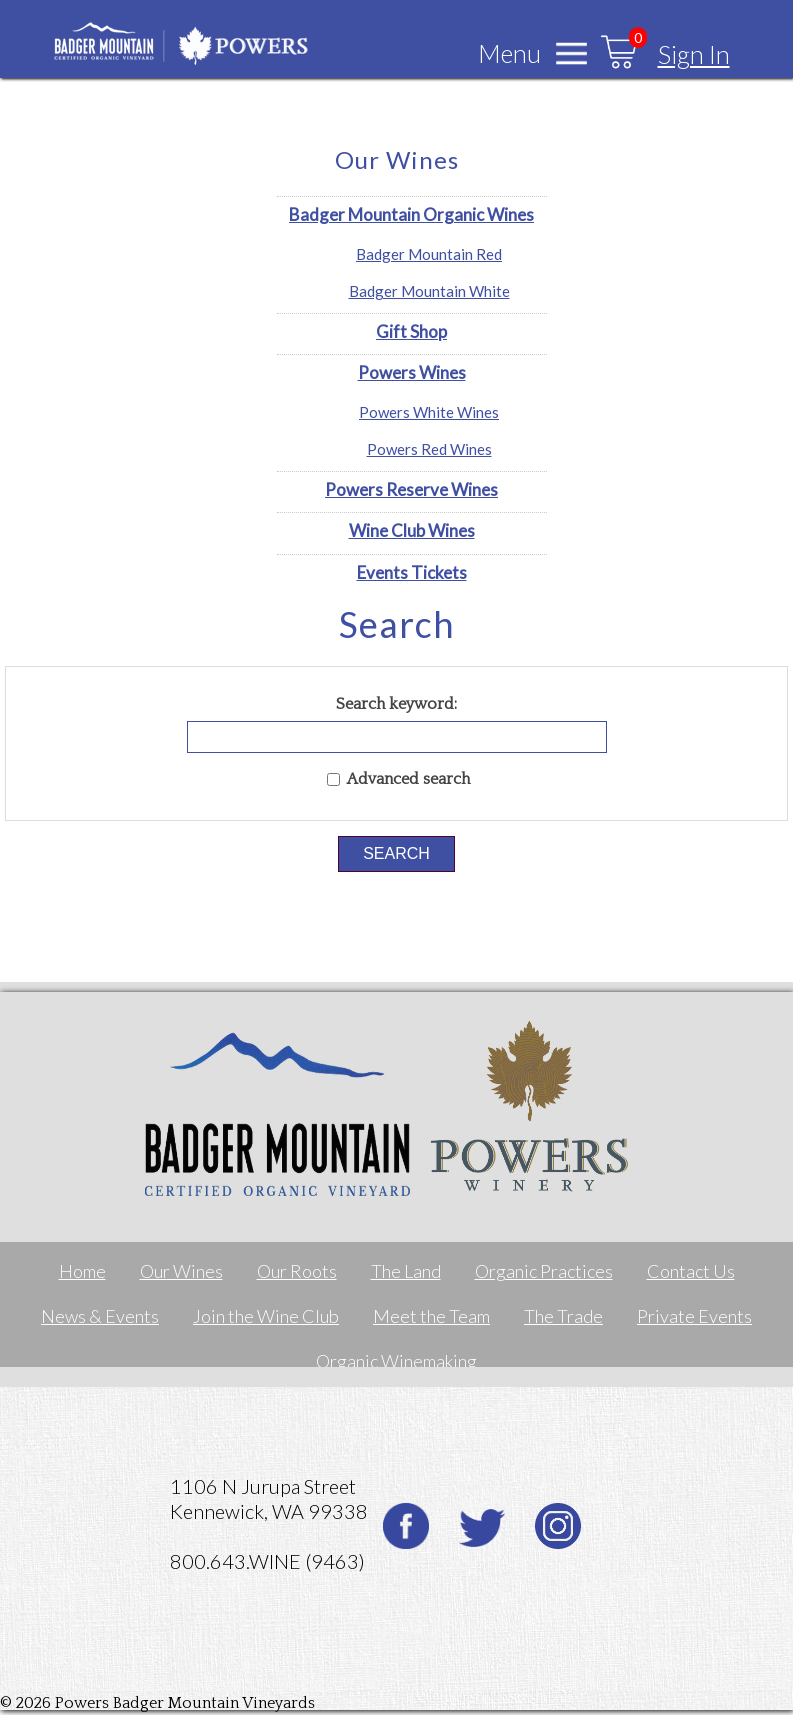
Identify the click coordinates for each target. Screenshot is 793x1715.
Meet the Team (431, 1316)
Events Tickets (412, 572)
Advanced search (408, 779)
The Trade (563, 1316)
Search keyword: (396, 704)
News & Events (100, 1316)
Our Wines (181, 1271)
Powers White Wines (429, 412)
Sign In (694, 54)
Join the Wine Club (266, 1316)
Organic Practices (544, 1271)
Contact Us (691, 1271)
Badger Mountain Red (429, 254)
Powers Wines (412, 372)
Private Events (694, 1316)
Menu (509, 53)
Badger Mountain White (429, 291)
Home (82, 1271)
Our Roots (297, 1271)
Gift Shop (411, 331)
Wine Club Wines (412, 530)
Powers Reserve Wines (411, 489)
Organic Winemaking (396, 1361)
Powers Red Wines (429, 449)
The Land (406, 1271)
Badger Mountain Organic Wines (411, 214)
